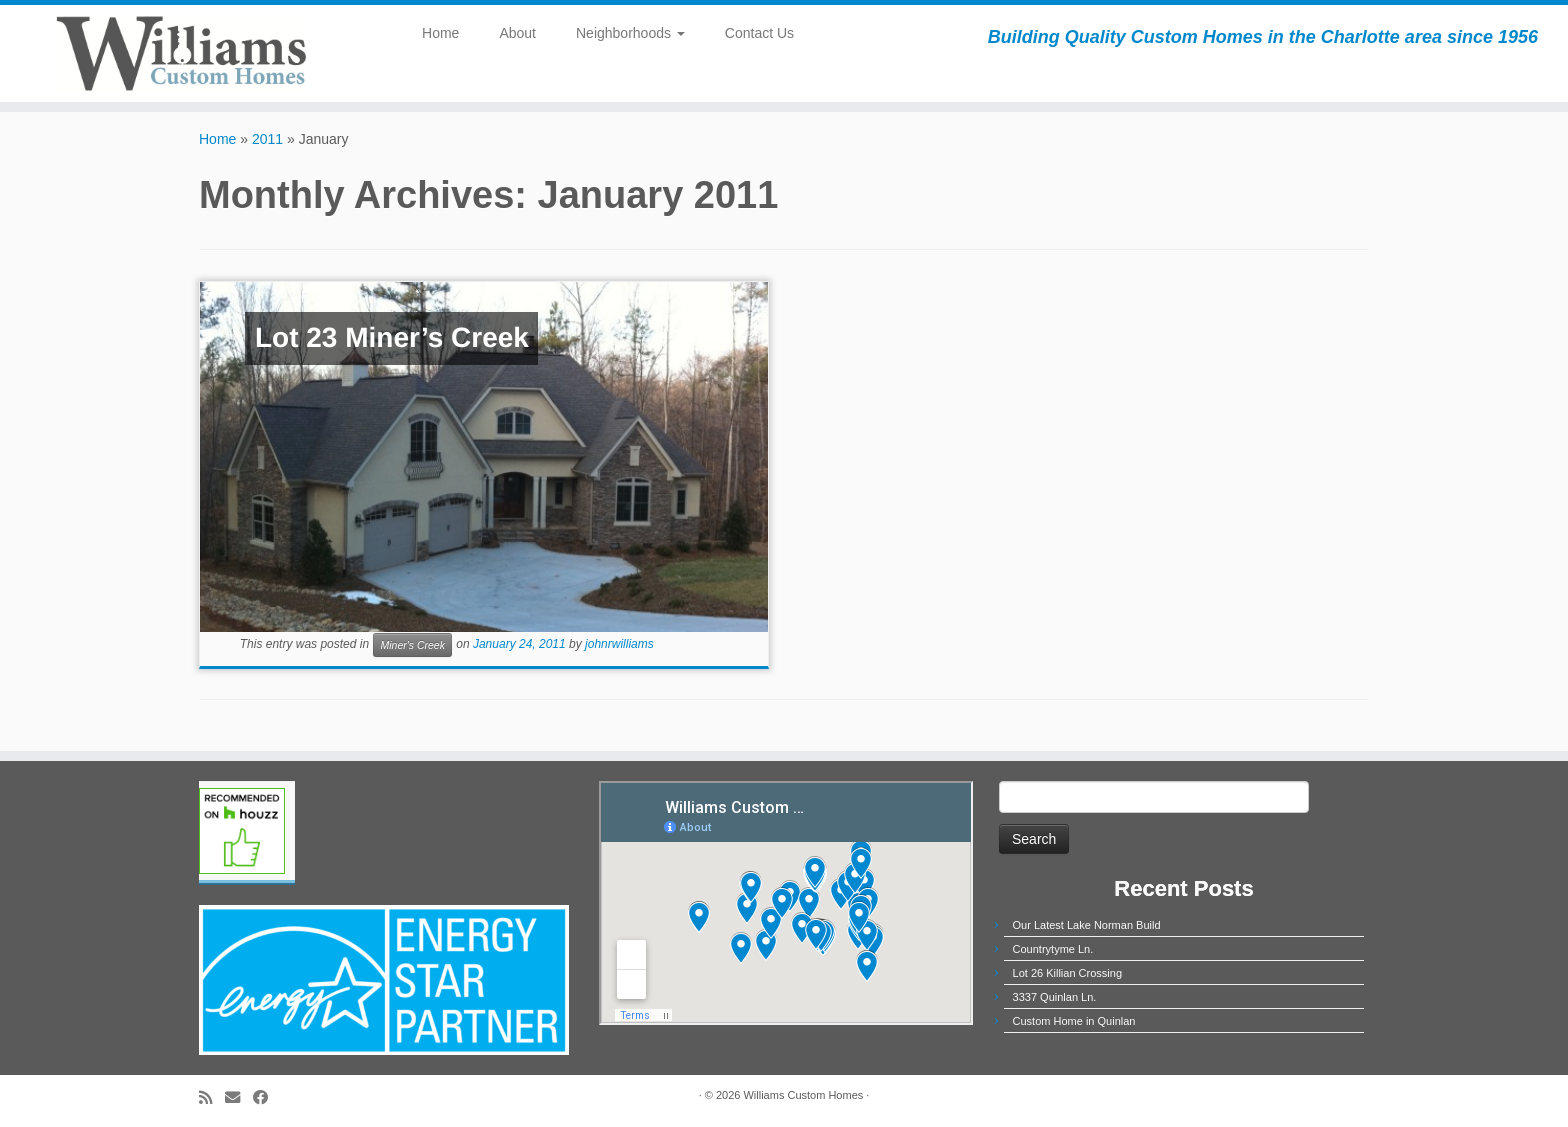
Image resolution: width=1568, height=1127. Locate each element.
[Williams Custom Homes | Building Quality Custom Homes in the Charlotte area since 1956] (181, 53)
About (517, 33)
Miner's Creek (412, 645)
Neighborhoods (630, 33)
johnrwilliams (619, 645)
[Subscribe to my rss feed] (212, 1097)
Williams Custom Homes (803, 1095)
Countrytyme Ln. (1053, 949)
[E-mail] (239, 1097)
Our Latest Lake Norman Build (1087, 925)
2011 (267, 139)
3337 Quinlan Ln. (1055, 997)
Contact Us (759, 33)
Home (440, 33)
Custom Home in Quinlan (1074, 1021)
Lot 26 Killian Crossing (1067, 973)
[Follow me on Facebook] (267, 1097)
